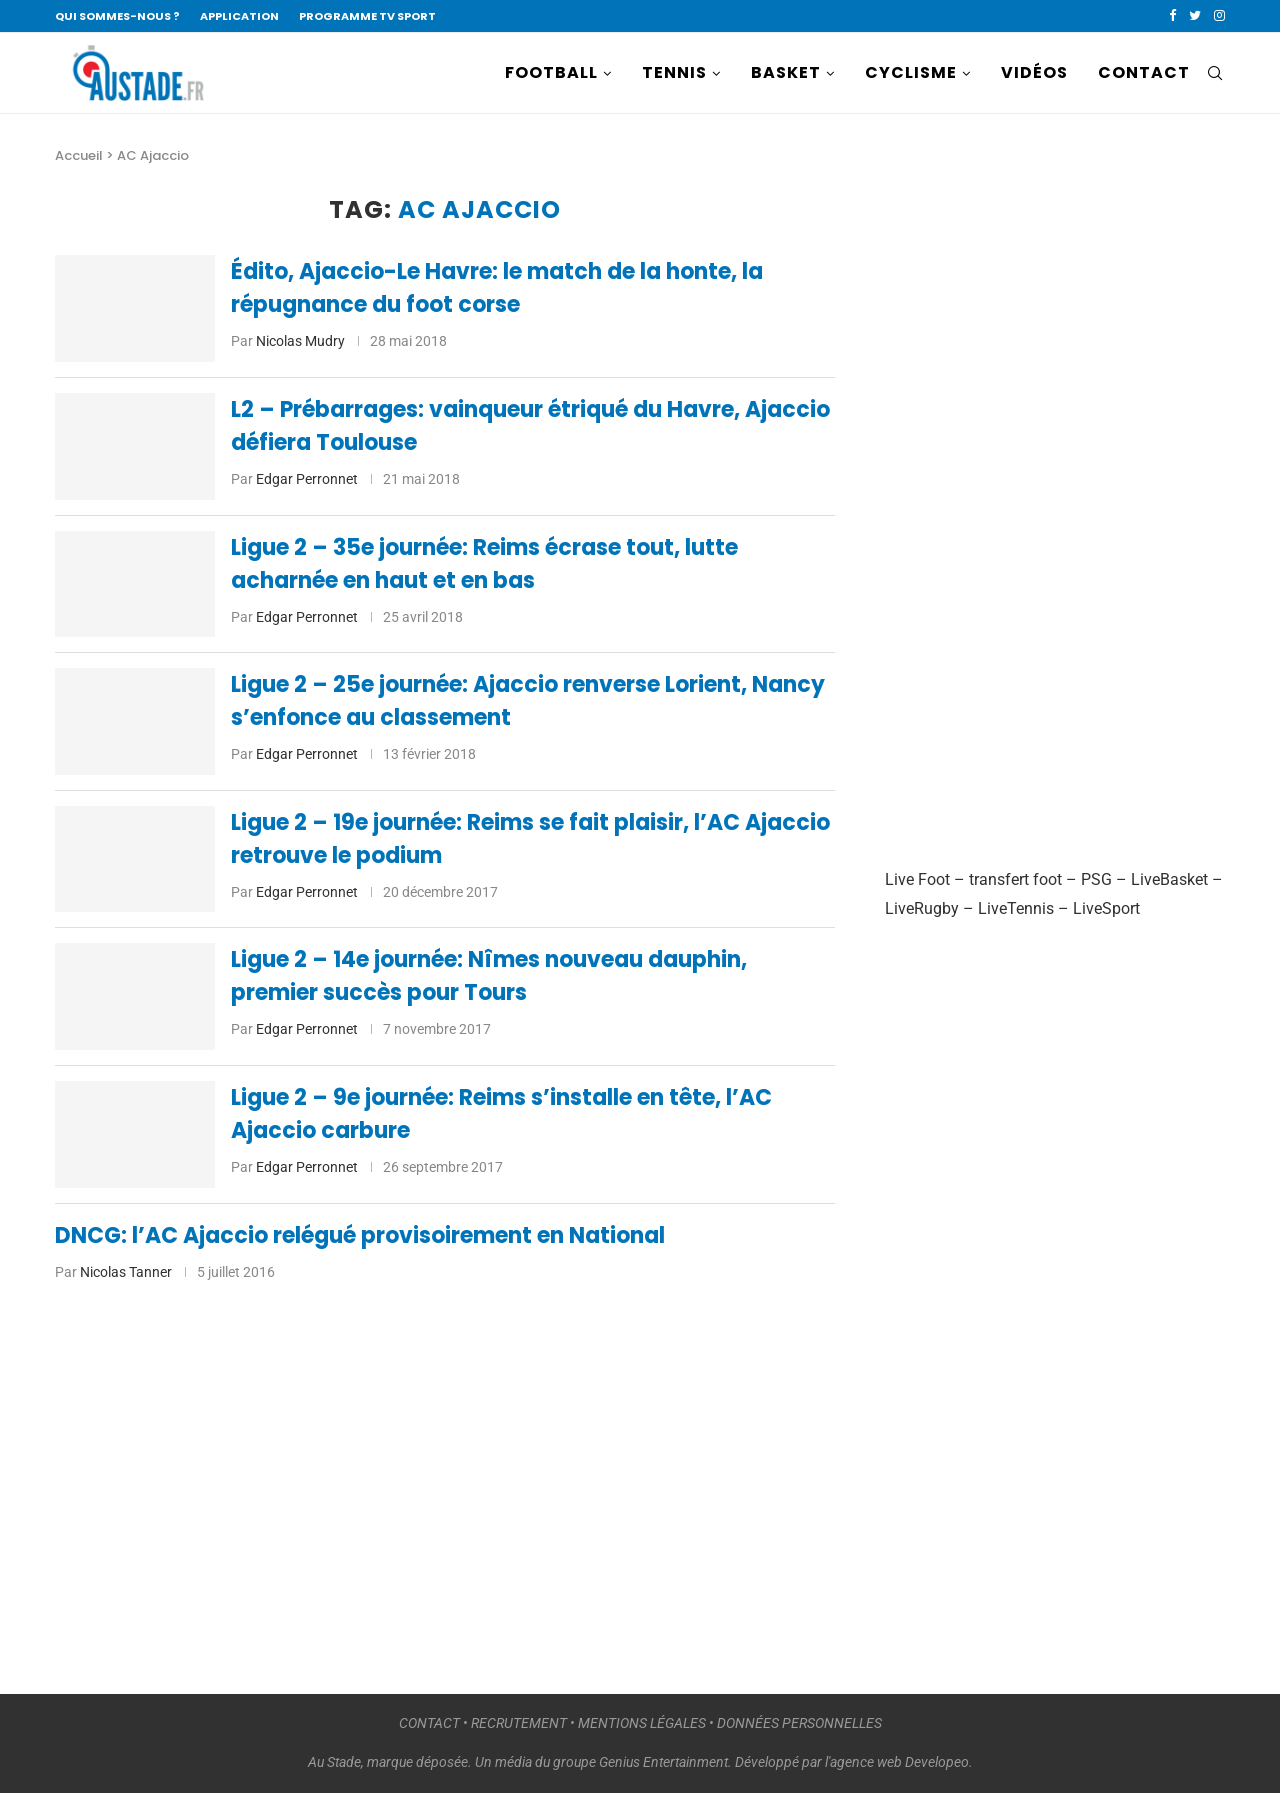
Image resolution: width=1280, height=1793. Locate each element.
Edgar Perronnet (307, 479)
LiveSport (1106, 908)
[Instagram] (1219, 16)
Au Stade (334, 1762)
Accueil (79, 155)
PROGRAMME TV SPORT (367, 16)
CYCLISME (911, 72)
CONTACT (1144, 72)
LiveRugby (922, 908)
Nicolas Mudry (300, 341)
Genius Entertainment (663, 1762)
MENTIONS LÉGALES (642, 1723)
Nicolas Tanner (126, 1272)
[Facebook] (1172, 16)
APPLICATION (239, 16)
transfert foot (1015, 879)
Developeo (937, 1762)
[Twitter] (1195, 16)
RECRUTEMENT (519, 1723)
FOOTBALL (551, 72)
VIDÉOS (1034, 72)
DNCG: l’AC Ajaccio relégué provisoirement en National (360, 1235)
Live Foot (917, 879)
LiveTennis (1016, 908)
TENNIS (674, 72)
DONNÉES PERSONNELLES (799, 1723)
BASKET (786, 72)
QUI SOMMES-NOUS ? (117, 16)
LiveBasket (1169, 879)
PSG (1096, 879)
